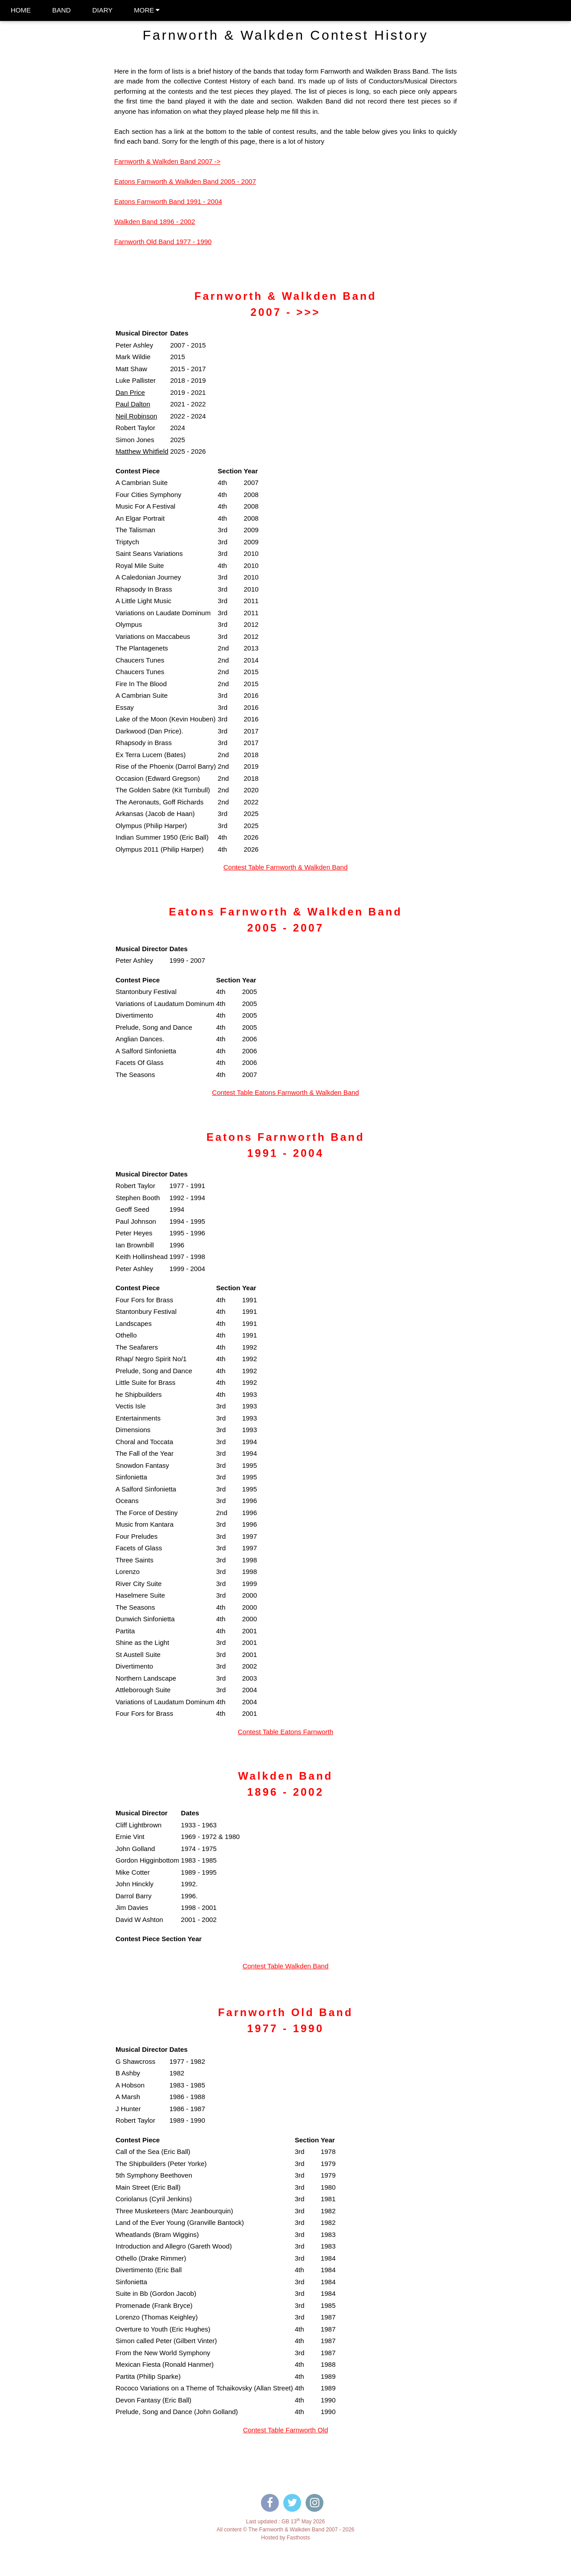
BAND (61, 10)
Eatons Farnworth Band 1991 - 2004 (168, 201)
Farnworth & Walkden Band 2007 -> (167, 161)
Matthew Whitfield (142, 451)
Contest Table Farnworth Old (285, 2430)
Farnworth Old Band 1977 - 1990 (162, 241)
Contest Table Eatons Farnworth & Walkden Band (285, 1092)
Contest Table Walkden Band (286, 1966)
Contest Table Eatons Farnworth (285, 1731)
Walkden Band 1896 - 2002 (154, 221)
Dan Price (130, 392)
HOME (21, 10)
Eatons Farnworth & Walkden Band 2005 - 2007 (185, 181)
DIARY (102, 10)
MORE (147, 10)
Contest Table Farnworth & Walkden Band (285, 867)
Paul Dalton (133, 404)
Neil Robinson (136, 416)
